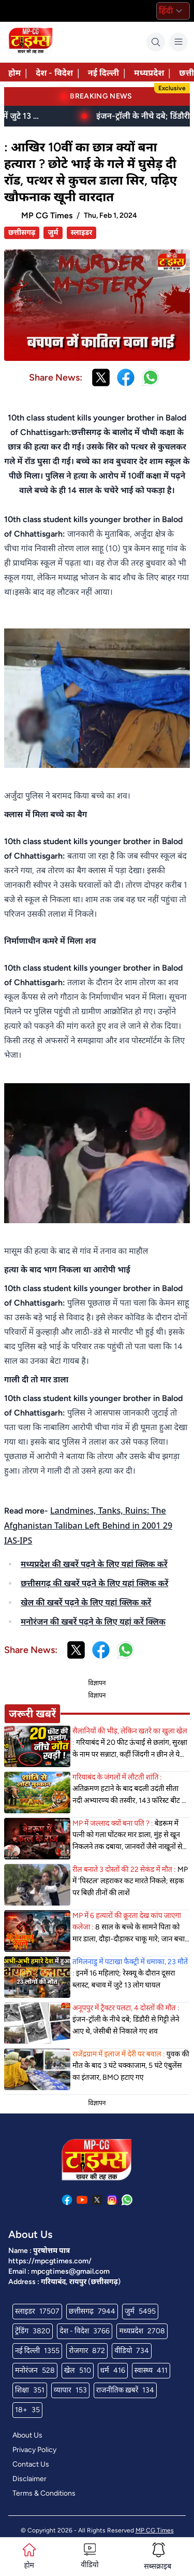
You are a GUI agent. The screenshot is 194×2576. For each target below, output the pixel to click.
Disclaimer (29, 2478)
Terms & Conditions (44, 2493)
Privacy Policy (34, 2449)
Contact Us (30, 2464)
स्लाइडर (82, 232)
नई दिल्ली (103, 73)
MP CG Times (155, 2530)
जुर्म (53, 232)
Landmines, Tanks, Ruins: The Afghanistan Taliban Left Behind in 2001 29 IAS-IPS (88, 1525)
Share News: (55, 377)
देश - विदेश (54, 73)
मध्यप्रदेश (149, 73)
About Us (27, 2435)
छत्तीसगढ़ (21, 232)
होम (14, 73)
